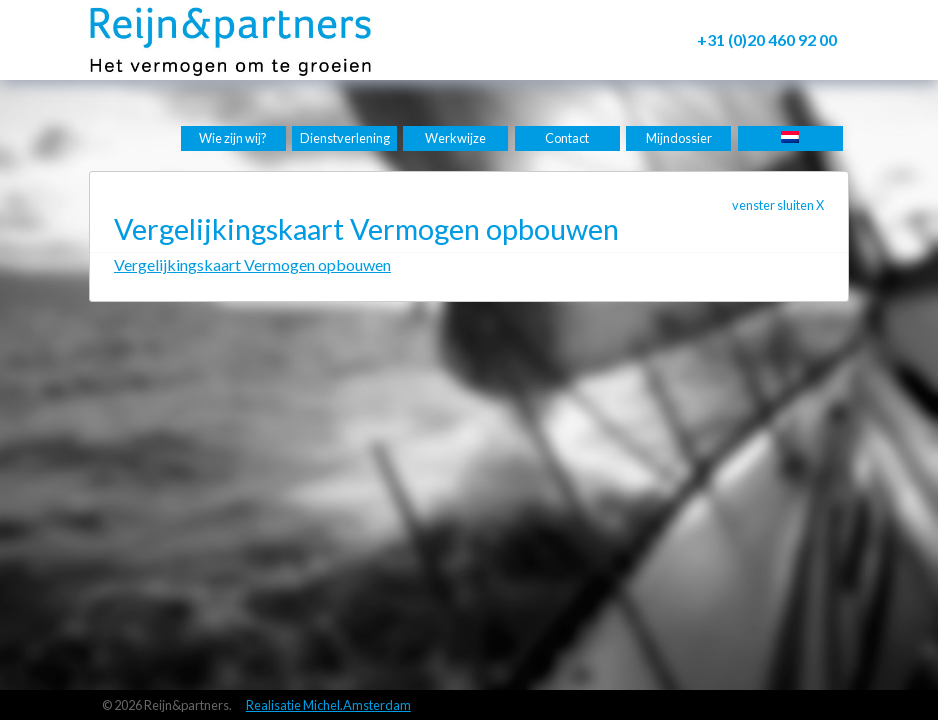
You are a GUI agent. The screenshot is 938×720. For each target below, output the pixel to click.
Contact (567, 138)
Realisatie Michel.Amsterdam (328, 705)
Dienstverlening (345, 138)
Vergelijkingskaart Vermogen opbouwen (252, 264)
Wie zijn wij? (233, 138)
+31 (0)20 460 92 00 (767, 39)
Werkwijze (455, 138)
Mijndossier (679, 138)
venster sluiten (778, 205)
